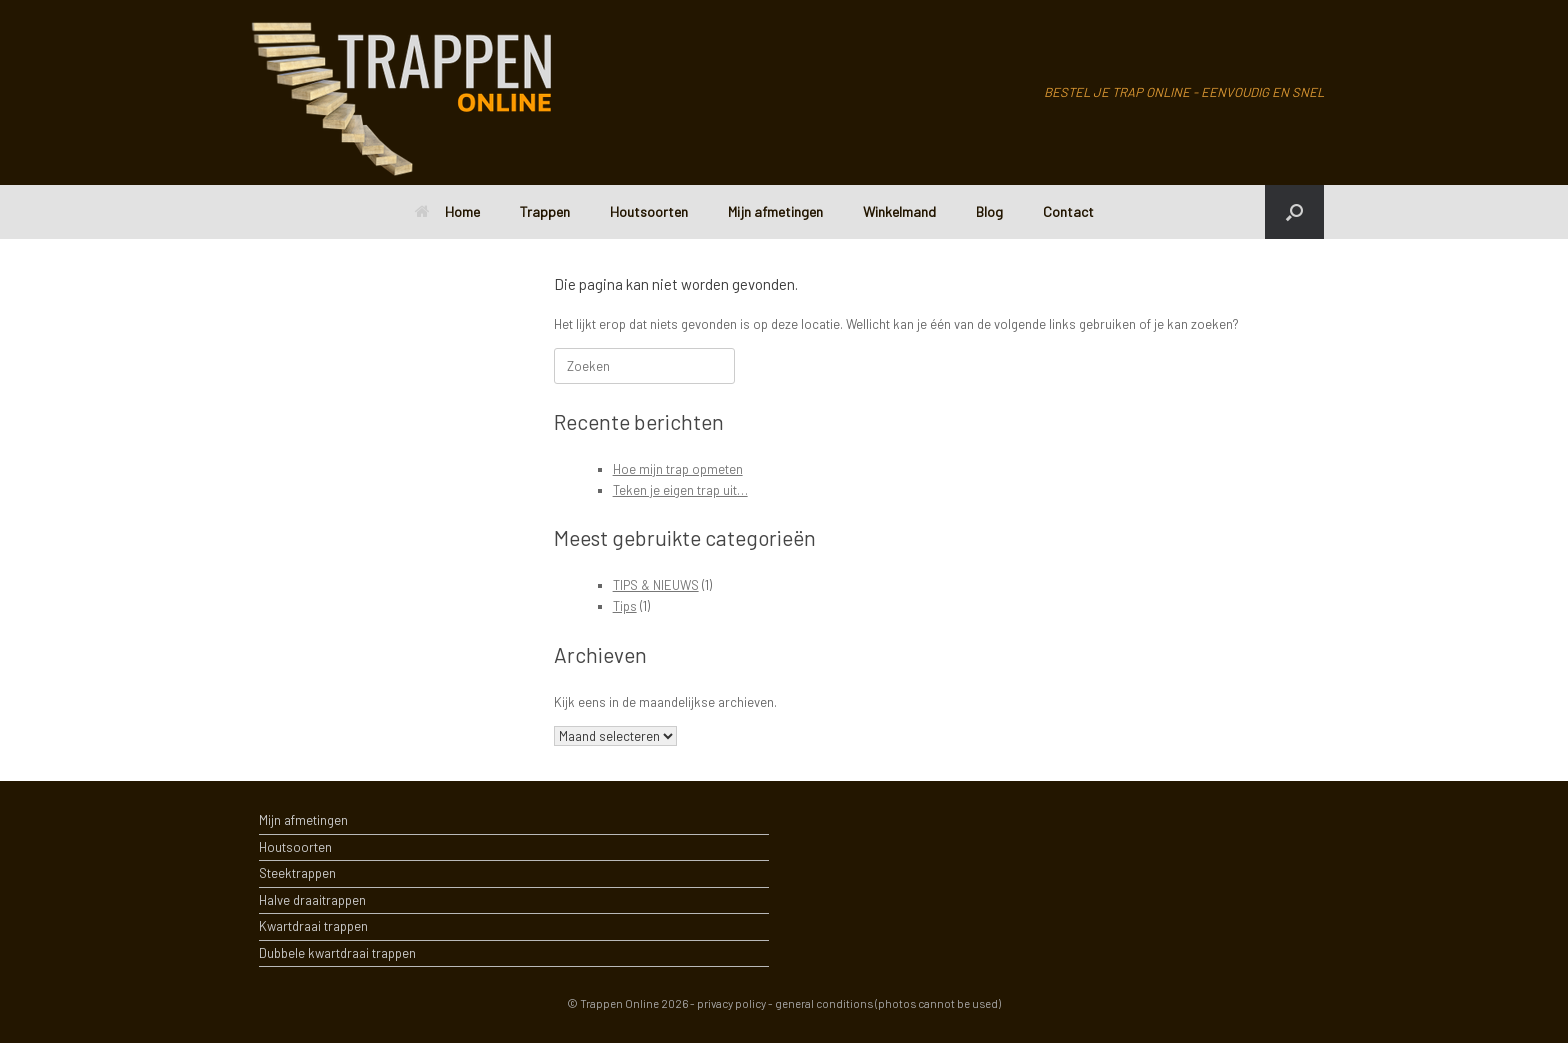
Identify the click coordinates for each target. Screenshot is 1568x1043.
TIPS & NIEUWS (656, 585)
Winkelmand (899, 211)
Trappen (545, 211)
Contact (1068, 211)
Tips (625, 606)
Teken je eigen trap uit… (680, 490)
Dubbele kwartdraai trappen (337, 953)
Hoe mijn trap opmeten (678, 469)
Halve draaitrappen (312, 900)
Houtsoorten (649, 211)
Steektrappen (297, 873)
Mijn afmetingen (775, 211)
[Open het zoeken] (1294, 212)
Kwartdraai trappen (313, 926)
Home (447, 211)
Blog (989, 211)
